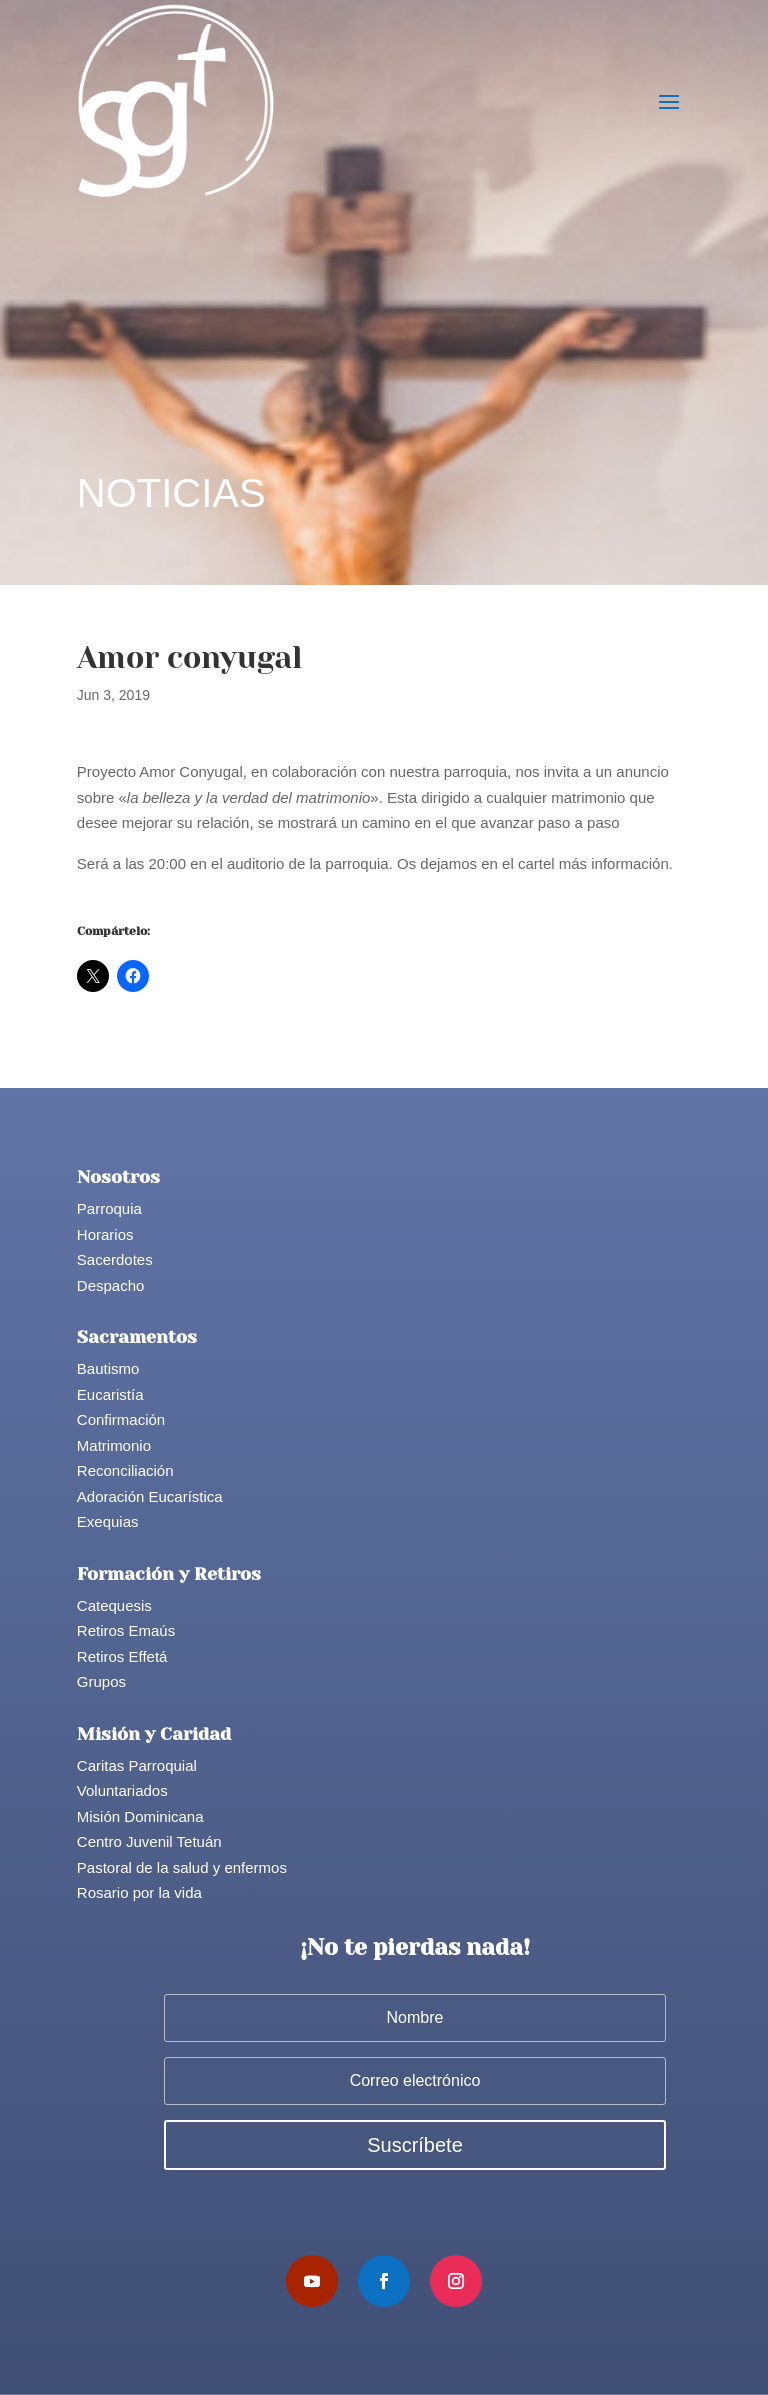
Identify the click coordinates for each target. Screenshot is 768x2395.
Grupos (101, 1681)
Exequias (108, 1521)
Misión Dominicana (140, 1816)
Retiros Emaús (126, 1630)
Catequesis (114, 1605)
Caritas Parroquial (137, 1765)
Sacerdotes (115, 1259)
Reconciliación (125, 1470)
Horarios (105, 1234)
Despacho (111, 1285)
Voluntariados (122, 1790)
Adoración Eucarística (150, 1496)
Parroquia (109, 1208)
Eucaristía (110, 1394)
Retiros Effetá (122, 1656)
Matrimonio (114, 1445)
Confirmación (121, 1419)
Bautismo (108, 1368)
